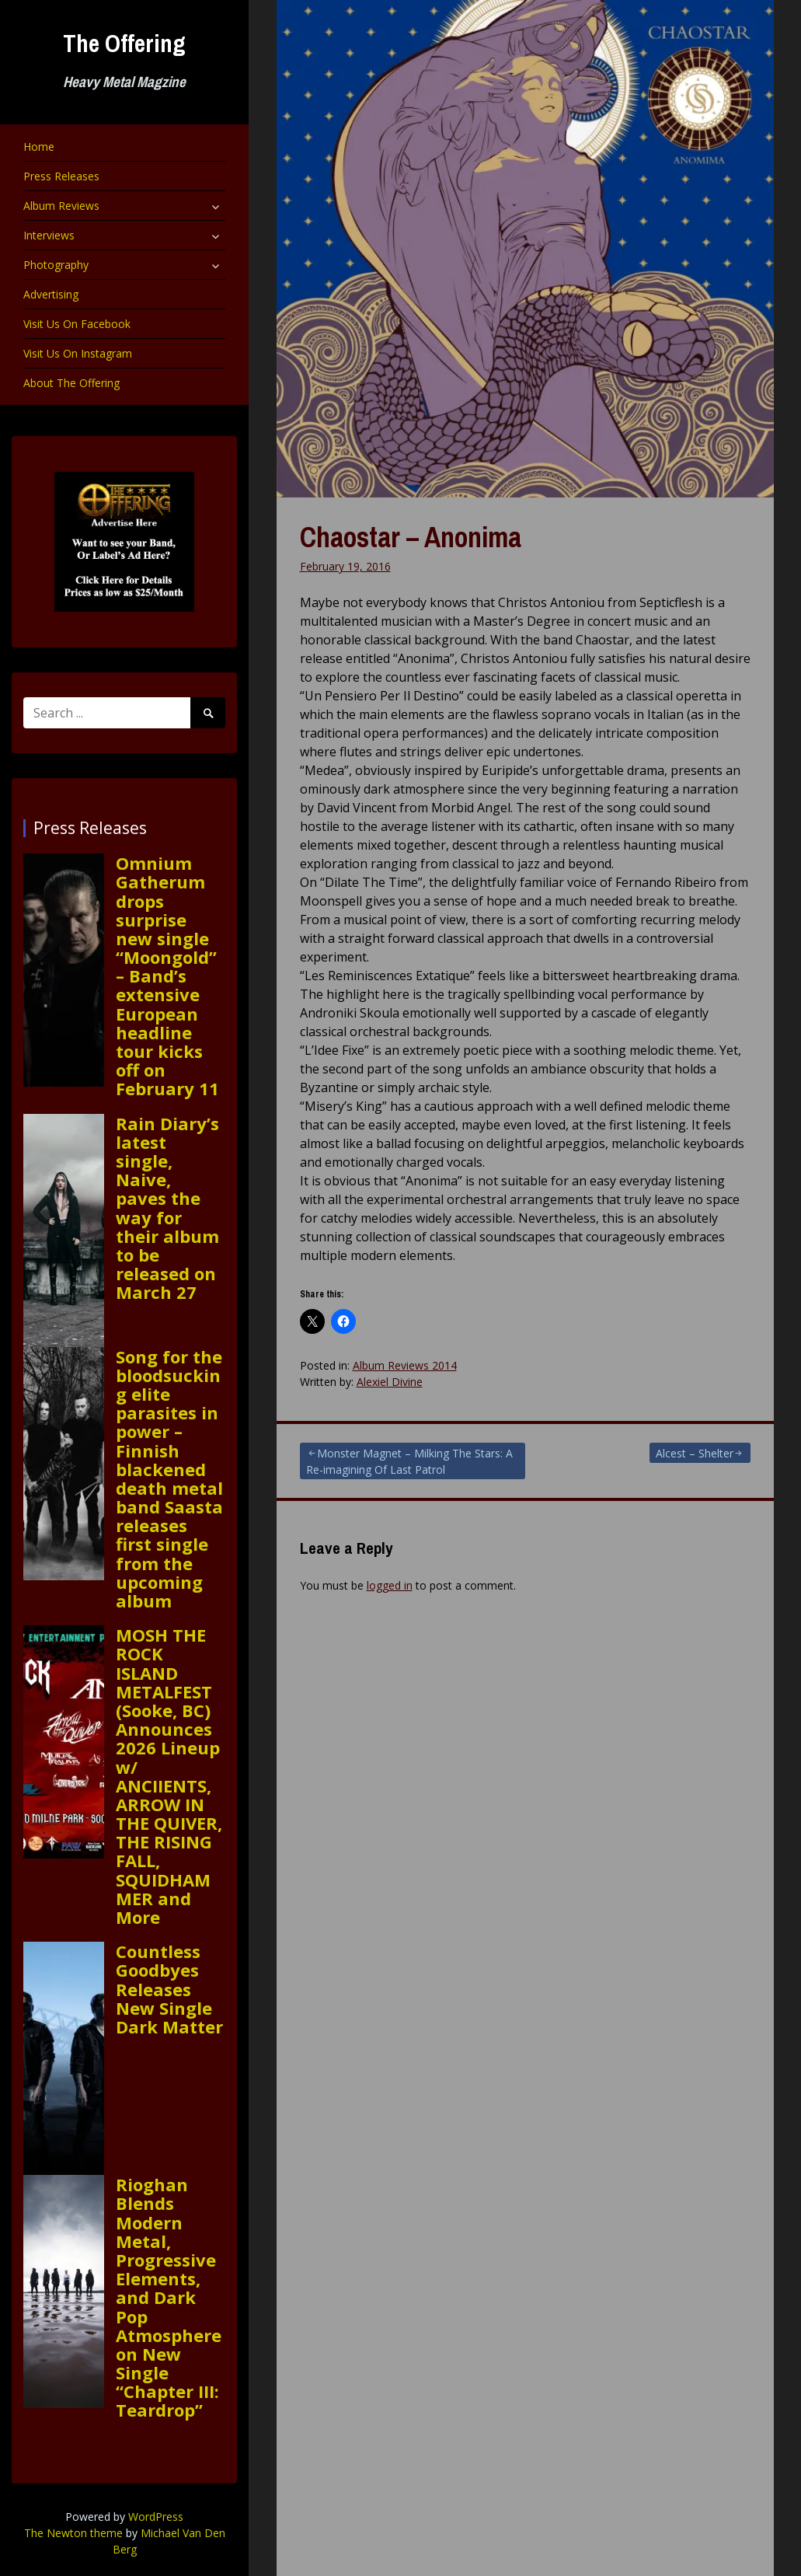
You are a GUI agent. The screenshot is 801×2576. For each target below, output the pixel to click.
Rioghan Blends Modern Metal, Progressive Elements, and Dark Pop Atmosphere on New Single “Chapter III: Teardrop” (168, 2297)
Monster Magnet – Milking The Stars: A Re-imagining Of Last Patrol (409, 1461)
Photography (56, 264)
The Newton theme (73, 2532)
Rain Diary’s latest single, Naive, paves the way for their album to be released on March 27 (167, 1208)
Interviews (49, 235)
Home (38, 146)
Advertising (50, 294)
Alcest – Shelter (694, 1453)
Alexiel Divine (390, 1381)
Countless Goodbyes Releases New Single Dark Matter (169, 1989)
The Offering (124, 43)
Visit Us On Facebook (77, 323)
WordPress (155, 2516)
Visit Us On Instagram (77, 353)
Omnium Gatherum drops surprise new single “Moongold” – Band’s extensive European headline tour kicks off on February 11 (167, 975)
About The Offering (71, 382)
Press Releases (61, 176)
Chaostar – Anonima (410, 537)
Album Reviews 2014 (405, 1365)
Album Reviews (61, 205)
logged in (390, 1585)
